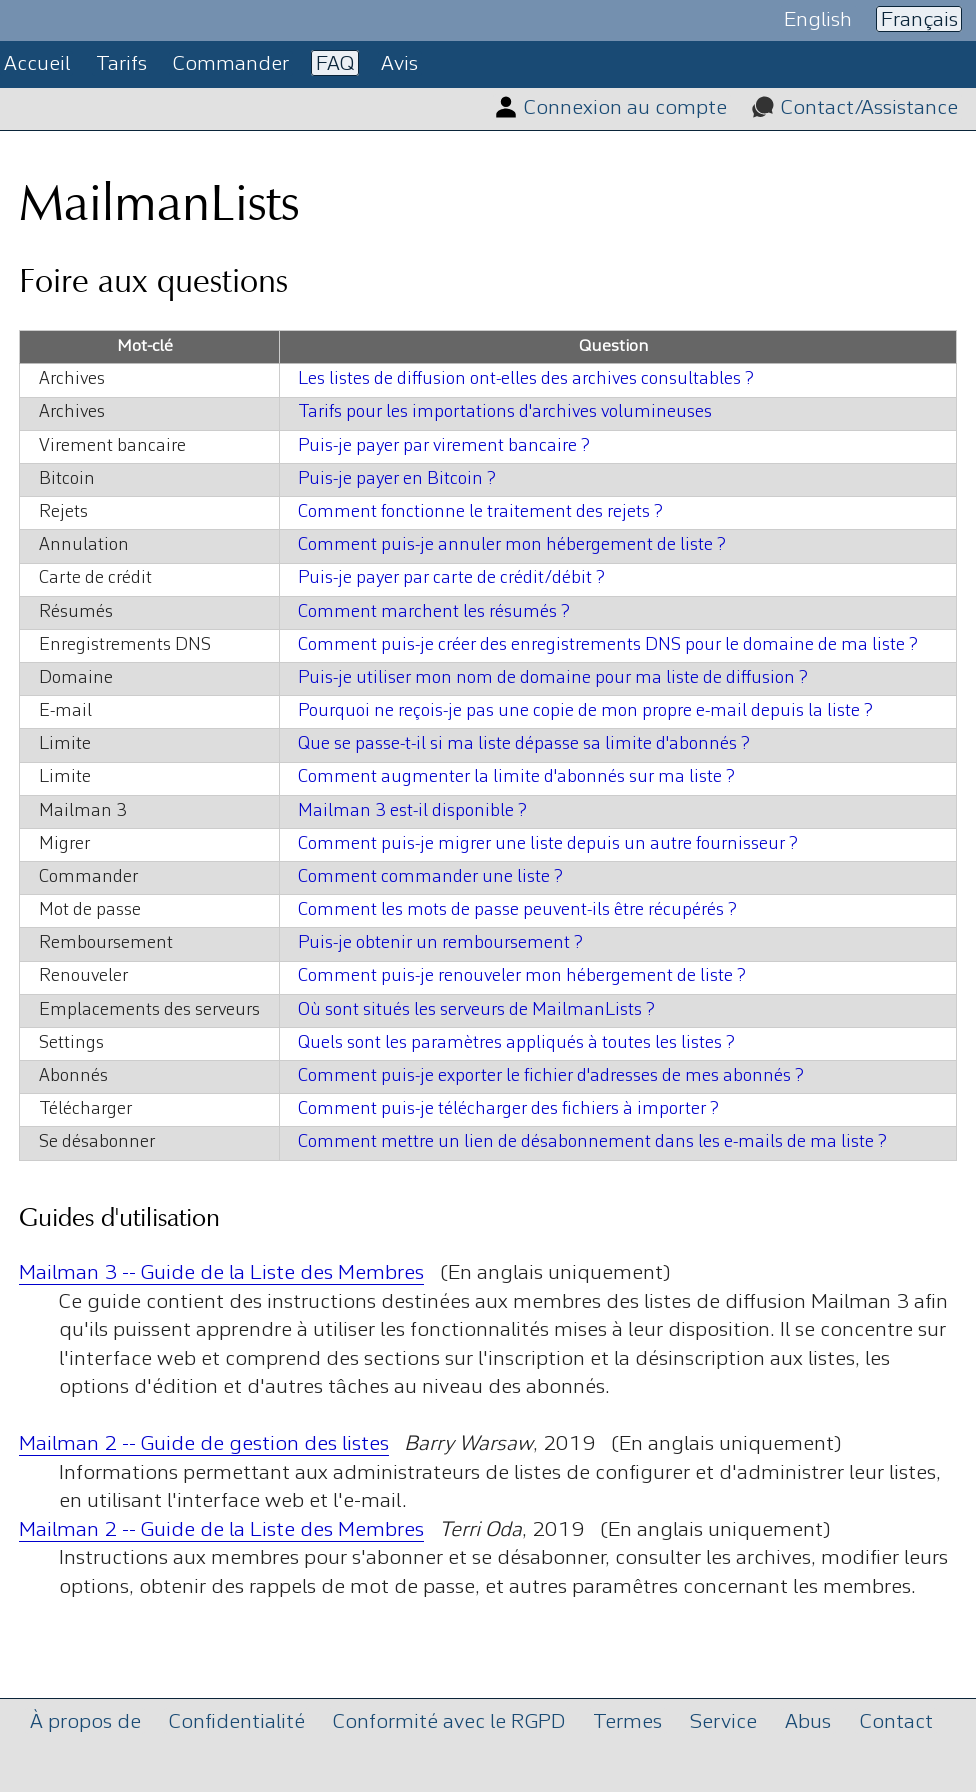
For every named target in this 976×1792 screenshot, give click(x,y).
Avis (399, 64)
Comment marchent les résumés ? (434, 612)
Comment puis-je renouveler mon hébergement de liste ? (522, 976)
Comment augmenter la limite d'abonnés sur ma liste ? (516, 777)
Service (723, 1721)
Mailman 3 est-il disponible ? (412, 811)
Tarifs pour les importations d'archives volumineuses (505, 412)
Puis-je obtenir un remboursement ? (440, 943)
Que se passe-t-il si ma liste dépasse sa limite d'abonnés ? (524, 744)
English (818, 19)
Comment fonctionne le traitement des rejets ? (480, 512)
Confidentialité (237, 1721)
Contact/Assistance (869, 108)
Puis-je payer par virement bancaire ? (444, 446)
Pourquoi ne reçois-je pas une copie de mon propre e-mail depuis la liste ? (585, 711)
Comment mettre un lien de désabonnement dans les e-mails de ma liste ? (592, 1142)
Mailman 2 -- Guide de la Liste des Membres (221, 1530)
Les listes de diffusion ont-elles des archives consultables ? (526, 379)
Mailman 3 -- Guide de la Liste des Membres (221, 1273)
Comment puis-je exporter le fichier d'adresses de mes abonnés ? (551, 1076)
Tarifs (121, 64)
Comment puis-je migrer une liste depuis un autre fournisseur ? (548, 844)
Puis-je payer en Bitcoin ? (397, 479)
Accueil (37, 64)
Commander (231, 64)
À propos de (85, 1721)
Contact (896, 1721)
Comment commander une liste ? (430, 877)
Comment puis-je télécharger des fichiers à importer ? (508, 1109)
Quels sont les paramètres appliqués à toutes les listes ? (516, 1043)
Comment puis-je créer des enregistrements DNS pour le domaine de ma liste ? (608, 645)
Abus (808, 1721)
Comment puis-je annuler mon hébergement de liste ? (512, 545)
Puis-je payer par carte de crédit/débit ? (451, 578)
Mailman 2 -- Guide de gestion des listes (204, 1444)
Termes (627, 1721)
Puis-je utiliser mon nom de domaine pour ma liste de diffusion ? (553, 678)
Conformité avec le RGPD (449, 1721)
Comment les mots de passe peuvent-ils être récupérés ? (517, 910)
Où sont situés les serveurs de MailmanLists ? (476, 1010)
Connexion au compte (625, 108)
